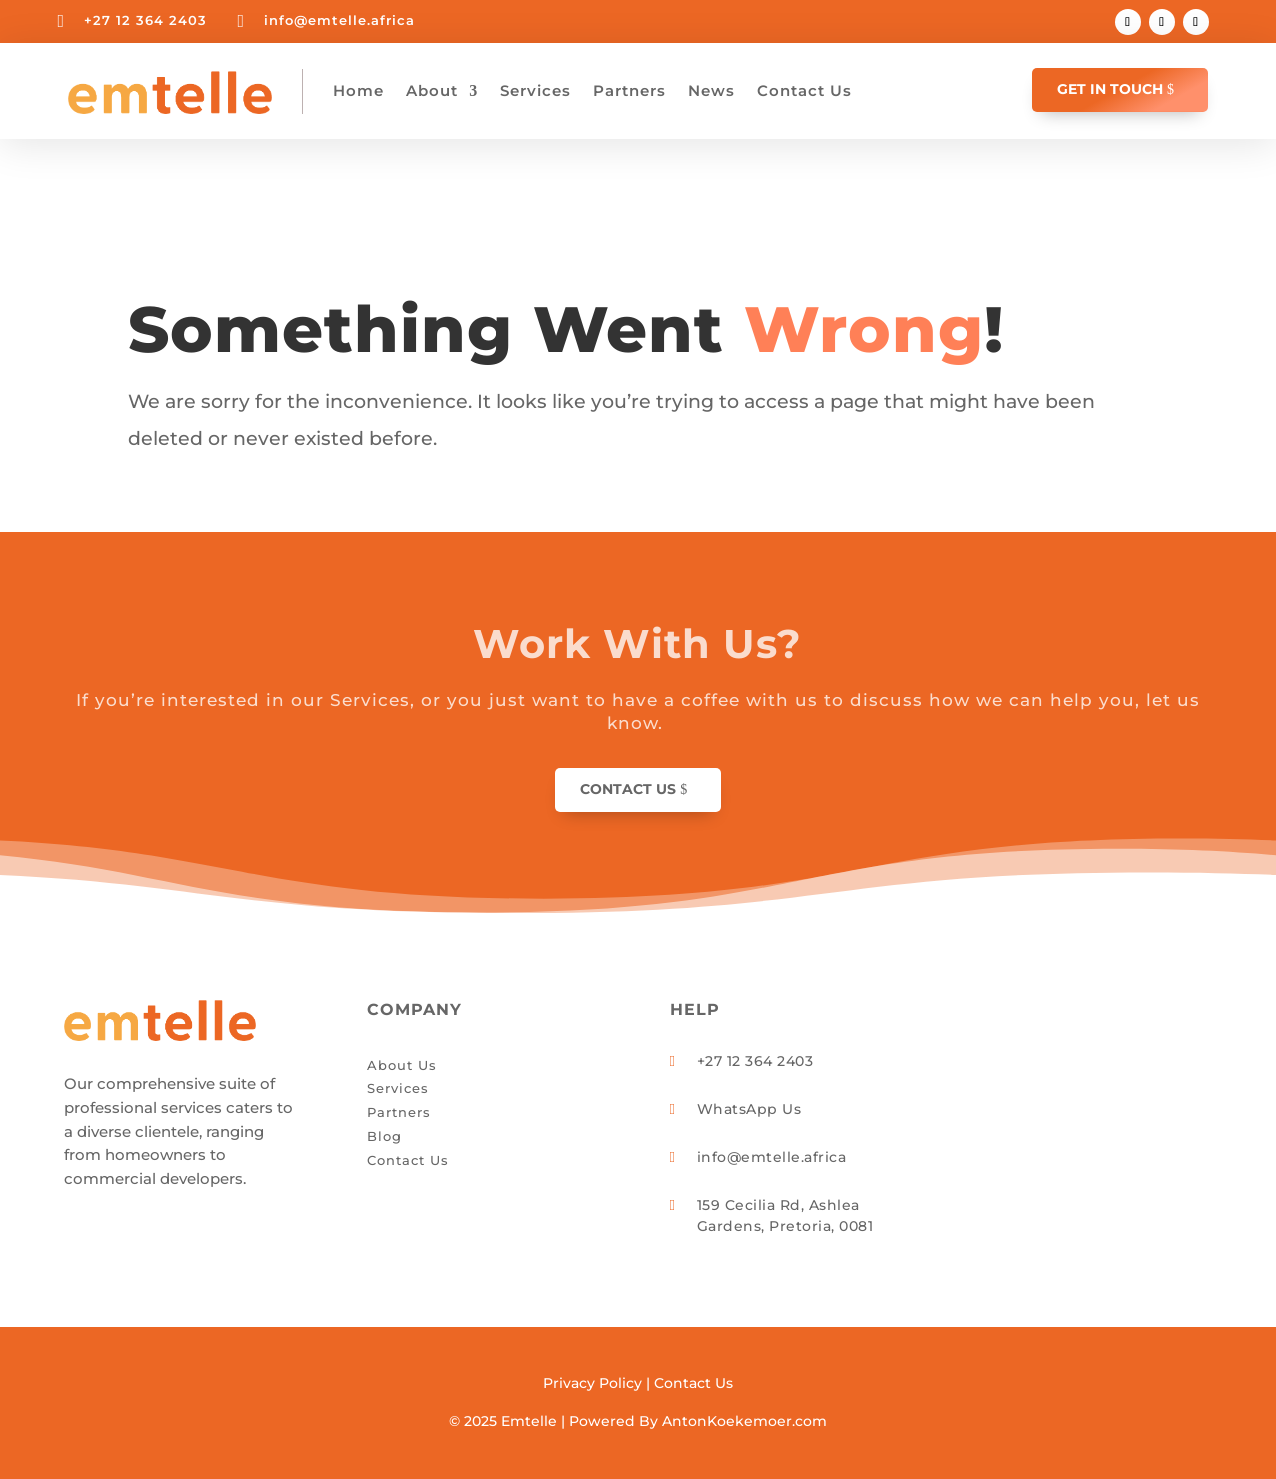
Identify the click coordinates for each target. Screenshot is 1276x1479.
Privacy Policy (592, 1383)
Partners (629, 90)
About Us (402, 1065)
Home (358, 90)
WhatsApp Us (749, 1109)
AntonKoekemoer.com (744, 1421)
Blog (384, 1136)
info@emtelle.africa (339, 20)
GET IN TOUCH (1110, 89)
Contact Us (804, 90)
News (711, 90)
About (432, 90)
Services (535, 90)
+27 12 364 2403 (145, 20)
